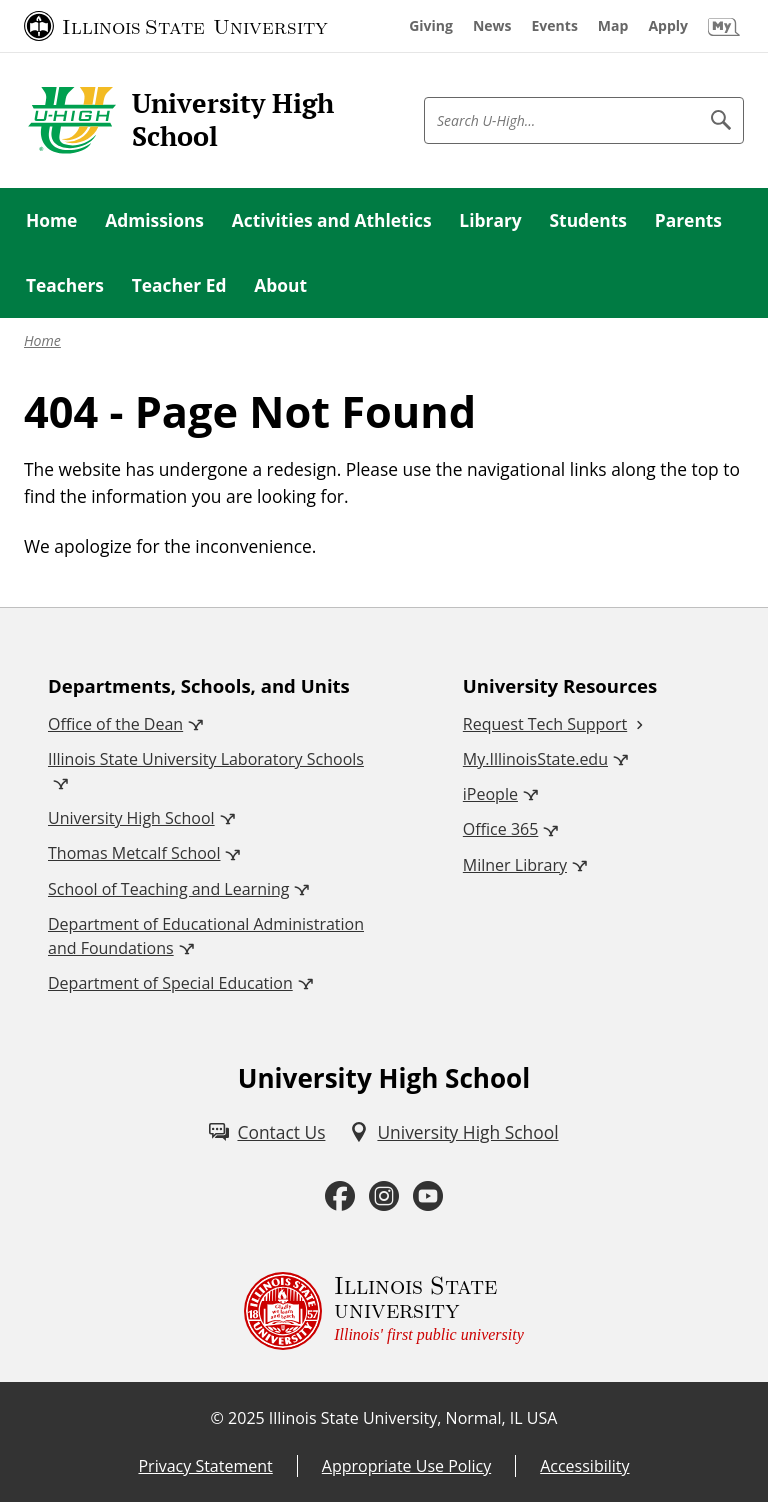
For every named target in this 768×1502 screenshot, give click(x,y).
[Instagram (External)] (384, 1196)
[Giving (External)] (431, 26)
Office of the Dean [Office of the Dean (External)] (115, 724)
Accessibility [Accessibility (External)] (584, 1466)
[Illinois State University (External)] (176, 26)
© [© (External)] (217, 1418)
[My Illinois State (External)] (724, 26)
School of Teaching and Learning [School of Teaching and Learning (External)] (168, 889)
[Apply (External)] (668, 26)
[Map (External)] (613, 26)
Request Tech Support (545, 724)
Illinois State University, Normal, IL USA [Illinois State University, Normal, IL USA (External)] (413, 1418)
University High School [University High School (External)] (131, 818)
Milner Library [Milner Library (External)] (515, 865)
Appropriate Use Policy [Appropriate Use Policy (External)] (406, 1466)
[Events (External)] (555, 26)
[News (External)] (492, 26)
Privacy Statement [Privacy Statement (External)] (205, 1466)
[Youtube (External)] (428, 1196)
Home (42, 340)
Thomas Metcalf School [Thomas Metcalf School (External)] (134, 853)
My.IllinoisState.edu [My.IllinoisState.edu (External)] (535, 759)
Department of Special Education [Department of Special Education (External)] (170, 983)
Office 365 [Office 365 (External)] (501, 829)
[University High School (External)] (453, 1132)
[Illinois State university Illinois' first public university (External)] (384, 1311)
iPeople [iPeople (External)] (490, 794)
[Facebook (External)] (340, 1196)
